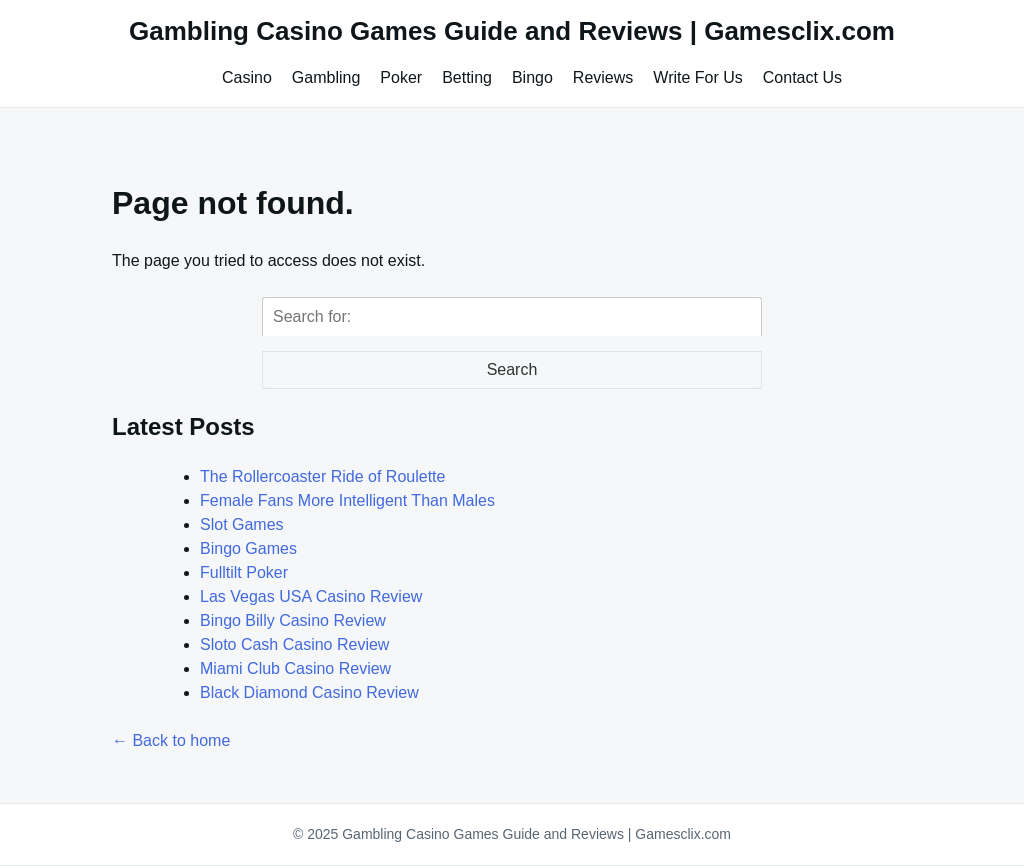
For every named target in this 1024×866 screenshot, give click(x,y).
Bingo (532, 77)
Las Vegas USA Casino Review (311, 596)
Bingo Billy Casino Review (293, 620)
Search (512, 369)
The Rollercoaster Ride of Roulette (322, 476)
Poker (401, 77)
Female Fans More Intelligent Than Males (347, 500)
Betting (467, 77)
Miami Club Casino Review (295, 668)
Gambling (326, 77)
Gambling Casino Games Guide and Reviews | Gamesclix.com (512, 31)
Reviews (603, 77)
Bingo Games (248, 548)
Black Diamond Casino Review (309, 692)
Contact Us (802, 77)
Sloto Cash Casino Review (294, 644)
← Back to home (171, 740)
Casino (247, 77)
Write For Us (697, 77)
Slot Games (242, 524)
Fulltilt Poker (244, 572)
